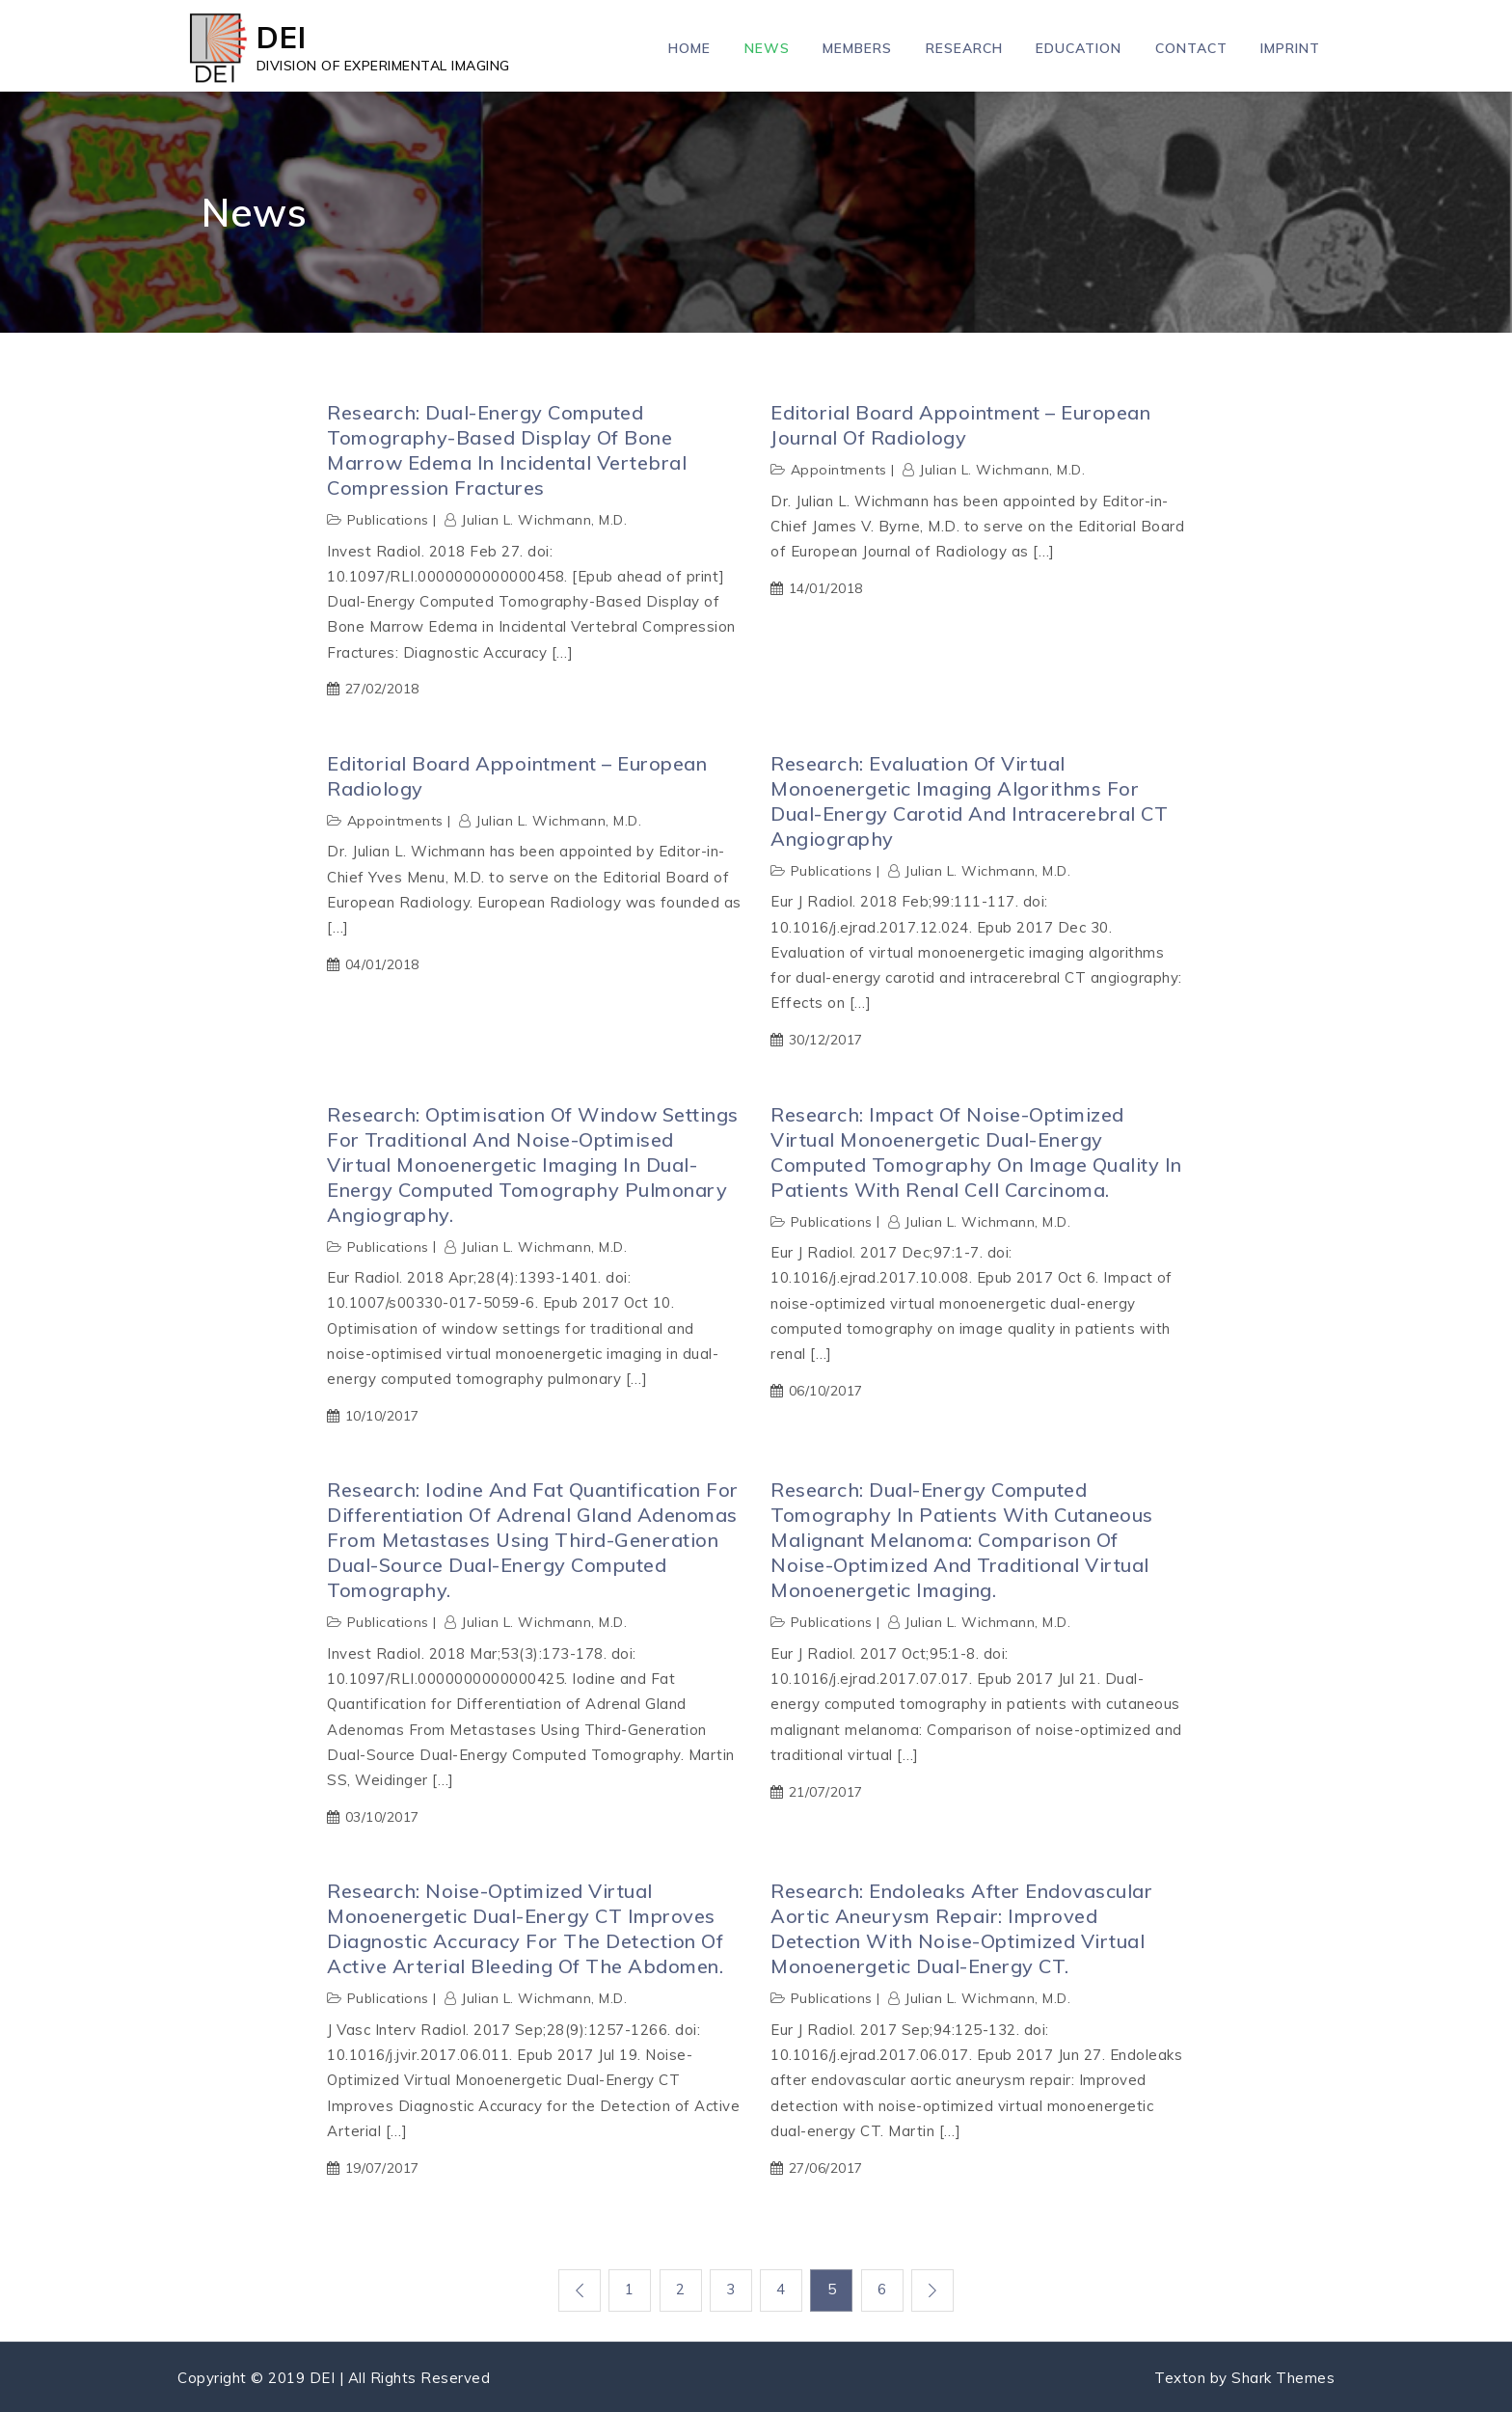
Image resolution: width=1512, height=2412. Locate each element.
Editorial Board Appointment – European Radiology (517, 775)
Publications (388, 519)
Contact (1191, 48)
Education (1078, 48)
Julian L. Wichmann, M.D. (544, 519)
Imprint (1290, 48)
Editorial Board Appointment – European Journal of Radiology (960, 424)
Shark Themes (1283, 2376)
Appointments (839, 469)
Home (689, 48)
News (767, 48)
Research (964, 48)
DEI (281, 37)
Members (857, 48)
